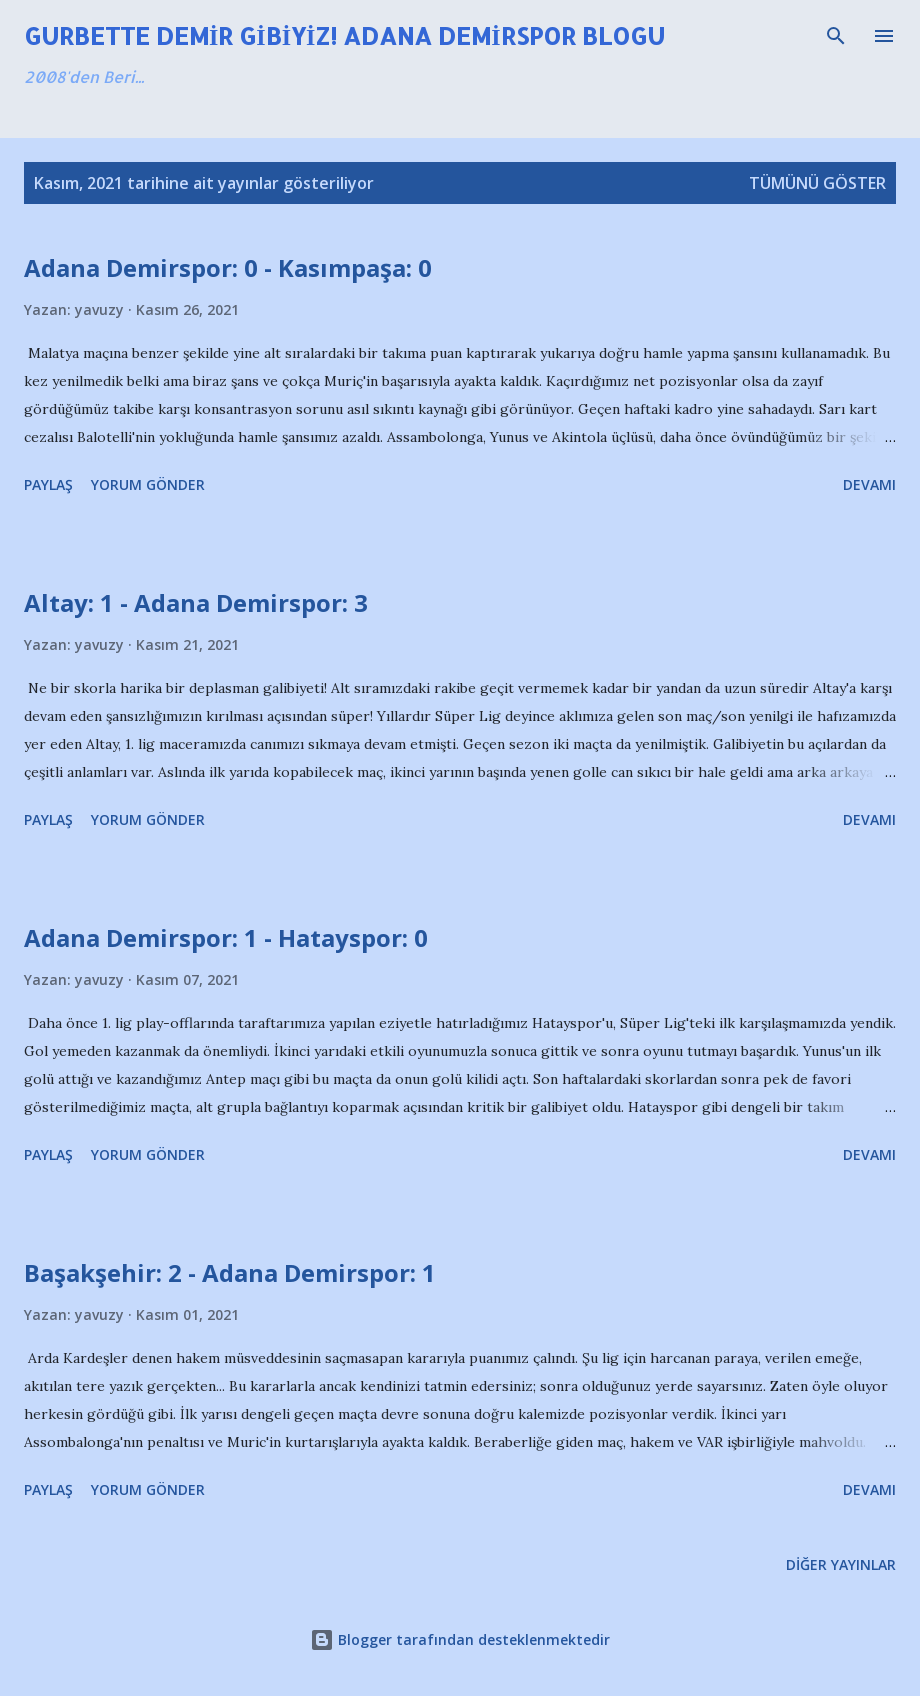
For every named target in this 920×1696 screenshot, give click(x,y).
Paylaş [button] (48, 484)
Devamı (869, 484)
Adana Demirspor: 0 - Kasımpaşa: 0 (228, 267)
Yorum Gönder (148, 484)
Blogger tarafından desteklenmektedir (460, 1639)
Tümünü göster (817, 183)
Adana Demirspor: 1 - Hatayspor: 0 (226, 937)
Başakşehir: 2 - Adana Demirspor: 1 (230, 1272)
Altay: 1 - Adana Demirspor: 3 (196, 602)
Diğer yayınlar (841, 1564)
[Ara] (836, 36)
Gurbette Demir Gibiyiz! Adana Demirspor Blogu (344, 35)
